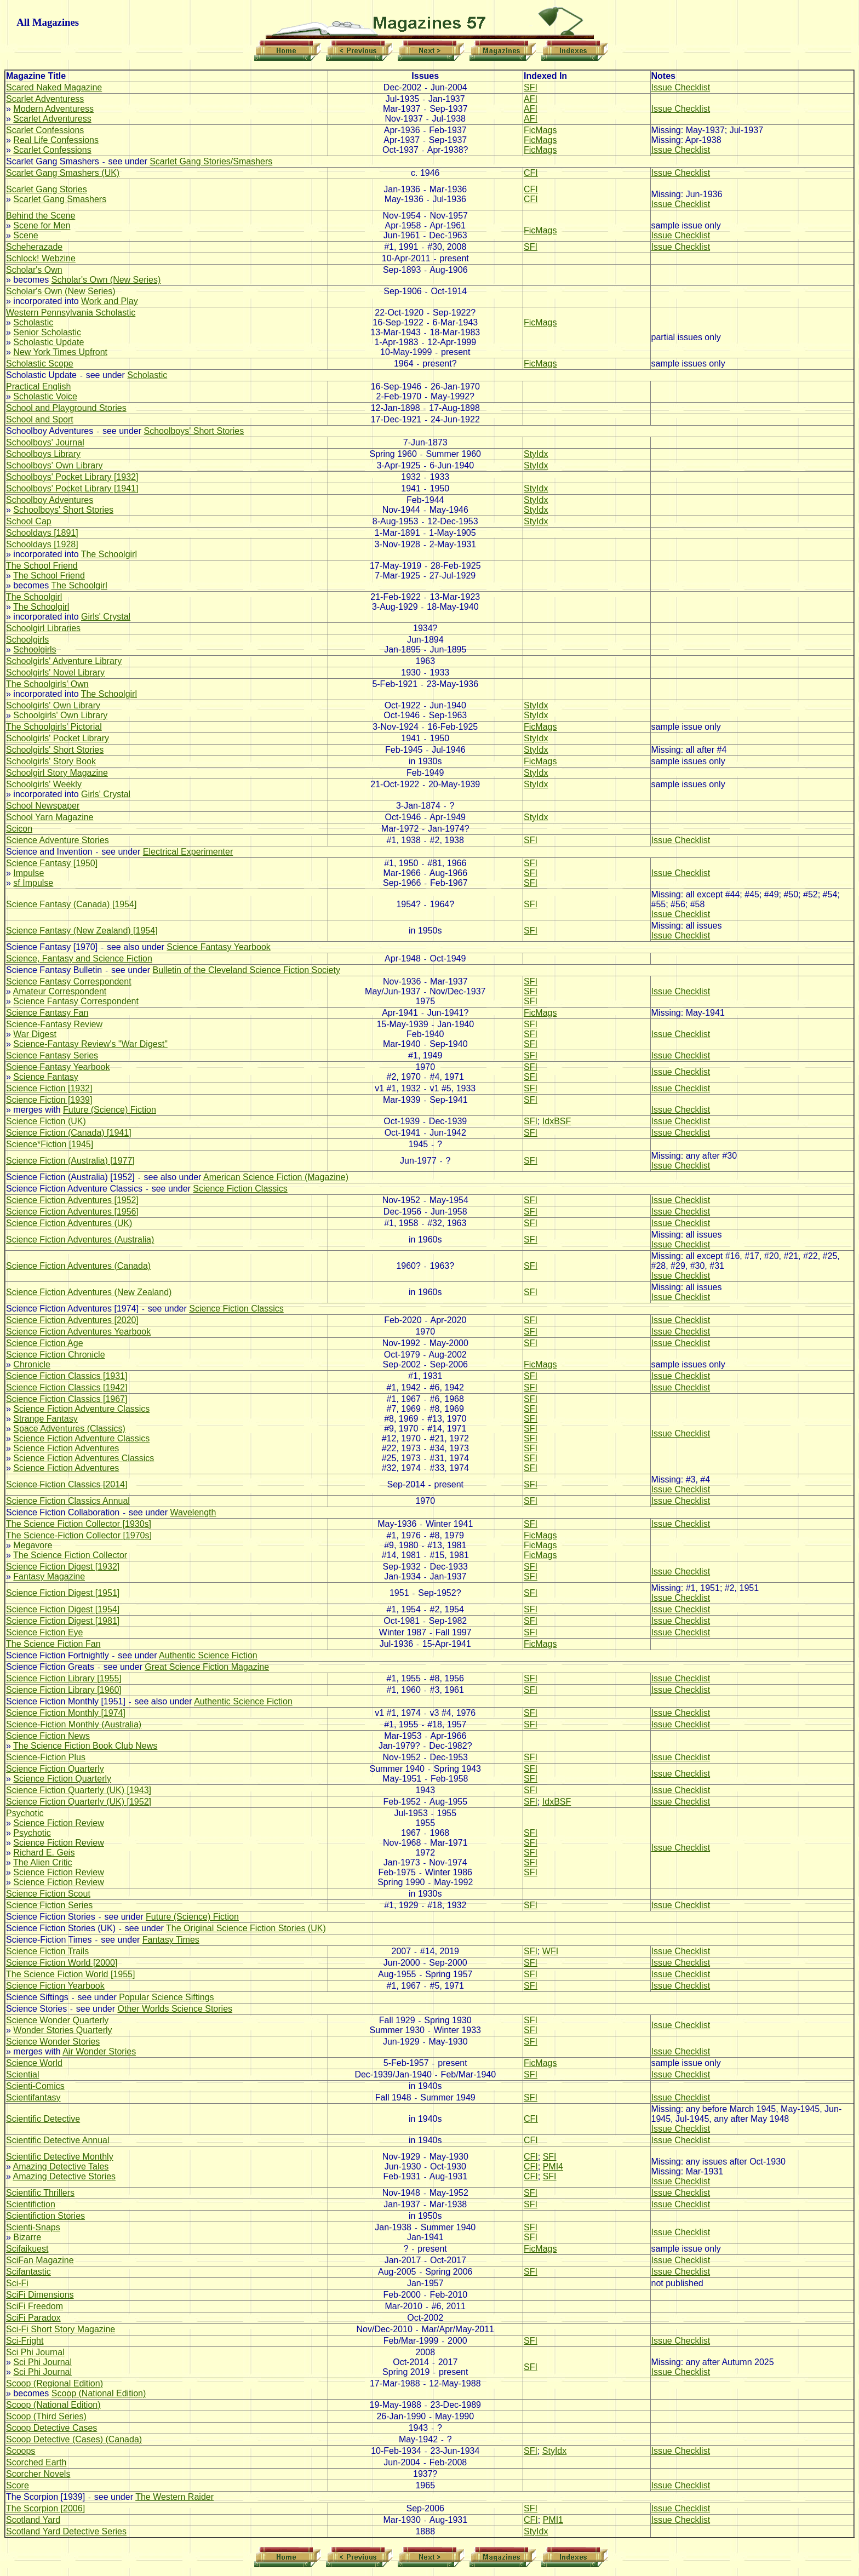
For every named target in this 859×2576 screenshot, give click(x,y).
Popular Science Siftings (166, 1997)
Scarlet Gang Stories (46, 189)
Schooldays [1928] (42, 544)
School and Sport (39, 419)
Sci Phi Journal (35, 2352)
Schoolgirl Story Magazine (57, 772)
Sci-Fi (17, 2283)
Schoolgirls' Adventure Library (64, 661)
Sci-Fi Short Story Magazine (60, 2329)
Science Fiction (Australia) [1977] (70, 1160)
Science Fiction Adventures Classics (83, 1458)
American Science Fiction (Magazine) (275, 1177)
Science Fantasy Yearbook (218, 947)
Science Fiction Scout (48, 1893)
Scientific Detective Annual (58, 2140)
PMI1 (553, 2520)
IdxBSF (556, 1121)
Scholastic (33, 322)
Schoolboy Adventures (49, 500)
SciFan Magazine (40, 2260)
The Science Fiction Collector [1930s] (78, 1524)
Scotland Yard (33, 2520)
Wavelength (193, 1512)
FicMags (540, 130)
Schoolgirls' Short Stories (55, 749)
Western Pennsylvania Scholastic (70, 312)
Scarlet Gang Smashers (59, 199)
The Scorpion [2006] (45, 2508)
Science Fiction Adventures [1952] (72, 1200)
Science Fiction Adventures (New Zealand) (88, 1292)
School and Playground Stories (66, 408)
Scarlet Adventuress (45, 99)
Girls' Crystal (105, 616)
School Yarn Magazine (50, 817)
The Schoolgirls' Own (47, 684)
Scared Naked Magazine (54, 87)
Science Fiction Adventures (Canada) (78, 1265)
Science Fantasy (45, 1076)
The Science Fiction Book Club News (85, 1745)
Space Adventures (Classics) (69, 1428)
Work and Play (109, 301)
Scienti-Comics (35, 2086)
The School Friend (42, 565)
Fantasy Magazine (49, 1576)
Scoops (20, 2450)
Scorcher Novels (38, 2473)
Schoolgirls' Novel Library (55, 672)
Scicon (19, 828)
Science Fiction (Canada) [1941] (68, 1132)
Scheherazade (34, 246)
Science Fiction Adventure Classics (81, 1408)
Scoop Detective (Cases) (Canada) (74, 2439)
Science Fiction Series (49, 1905)
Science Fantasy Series (52, 1055)
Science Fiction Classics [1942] (66, 1387)
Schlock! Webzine (41, 258)
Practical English (38, 386)
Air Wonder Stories (99, 2051)
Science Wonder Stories (53, 2041)
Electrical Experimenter (188, 851)
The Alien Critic (42, 1862)
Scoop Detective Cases (51, 2427)
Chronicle (31, 1364)
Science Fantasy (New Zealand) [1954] (82, 930)
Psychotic (24, 1813)
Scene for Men (41, 225)
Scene (25, 235)
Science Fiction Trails (47, 1951)
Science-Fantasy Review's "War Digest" (90, 1044)
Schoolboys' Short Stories (194, 431)
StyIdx (536, 454)
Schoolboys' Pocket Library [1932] (72, 477)
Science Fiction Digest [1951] (62, 1593)
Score (17, 2485)
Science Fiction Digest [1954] (62, 1609)
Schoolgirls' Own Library (53, 705)
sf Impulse (33, 883)
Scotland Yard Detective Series (66, 2531)
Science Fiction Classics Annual (68, 1500)
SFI (530, 87)
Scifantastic (28, 2271)
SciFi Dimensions (40, 2294)
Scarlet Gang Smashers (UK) (62, 173)
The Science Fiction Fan (53, 1643)
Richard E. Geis (44, 1852)
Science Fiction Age (44, 1343)
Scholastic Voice (45, 396)
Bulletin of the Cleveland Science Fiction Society (246, 970)
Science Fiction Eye (44, 1632)
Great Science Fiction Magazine (207, 1666)
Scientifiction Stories (45, 2215)
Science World (34, 2063)
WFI (550, 1951)
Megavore (32, 1545)
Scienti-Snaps (33, 2227)
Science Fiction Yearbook (55, 1985)
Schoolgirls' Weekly (44, 784)
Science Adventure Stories (57, 840)
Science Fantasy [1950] (52, 863)
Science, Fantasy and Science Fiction (79, 958)
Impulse (28, 873)
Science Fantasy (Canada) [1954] (71, 904)
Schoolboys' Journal (45, 442)
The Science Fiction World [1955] (70, 1974)
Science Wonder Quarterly (57, 2020)
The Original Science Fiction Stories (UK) (246, 1928)
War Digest (34, 1034)
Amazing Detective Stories (64, 2176)
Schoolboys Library (43, 454)
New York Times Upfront (60, 352)
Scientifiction (30, 2204)
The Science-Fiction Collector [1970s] (79, 1535)
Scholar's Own (34, 269)
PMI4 (553, 2166)
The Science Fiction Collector (70, 1555)
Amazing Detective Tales (60, 2166)
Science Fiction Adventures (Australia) (80, 1239)
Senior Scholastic (47, 332)
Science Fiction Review (58, 1823)
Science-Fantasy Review (54, 1024)
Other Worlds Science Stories (174, 2008)
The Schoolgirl (109, 554)
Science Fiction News (48, 1736)
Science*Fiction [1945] (49, 1144)
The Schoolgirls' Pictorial (54, 726)
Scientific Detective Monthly (59, 2156)
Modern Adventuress (53, 108)
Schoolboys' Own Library (54, 465)
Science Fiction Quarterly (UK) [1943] (78, 1790)
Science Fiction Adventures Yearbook (78, 1331)
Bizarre (27, 2237)
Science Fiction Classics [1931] (66, 1376)
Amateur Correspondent (59, 991)
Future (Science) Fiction (109, 1109)
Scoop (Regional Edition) (54, 2383)
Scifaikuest (27, 2248)
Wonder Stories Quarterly (62, 2030)
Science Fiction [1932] (49, 1088)
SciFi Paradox (33, 2317)
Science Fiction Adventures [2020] (72, 1320)
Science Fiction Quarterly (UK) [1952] (78, 1801)
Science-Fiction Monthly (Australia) (73, 1724)
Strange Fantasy (45, 1418)
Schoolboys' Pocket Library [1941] (72, 488)
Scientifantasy (33, 2097)
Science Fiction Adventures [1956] (72, 1211)
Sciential (22, 2074)
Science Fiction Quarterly (55, 1768)
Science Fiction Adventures (66, 1448)
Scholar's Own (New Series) (106, 279)
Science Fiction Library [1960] (64, 1690)
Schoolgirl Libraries (43, 628)
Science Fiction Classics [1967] (66, 1399)
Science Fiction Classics (240, 1188)
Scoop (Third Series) (46, 2416)
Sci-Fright (24, 2340)
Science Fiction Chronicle (55, 1354)
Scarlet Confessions (45, 130)
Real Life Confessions (56, 140)
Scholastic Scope (39, 363)
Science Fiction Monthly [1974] (65, 1713)
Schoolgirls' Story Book (51, 761)
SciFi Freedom (34, 2306)
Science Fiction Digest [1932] (62, 1566)
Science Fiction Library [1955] (64, 1678)
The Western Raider (174, 2496)
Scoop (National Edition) (98, 2393)
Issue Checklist (681, 87)
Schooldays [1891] (42, 532)
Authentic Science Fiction (208, 1655)
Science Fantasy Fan (47, 1012)
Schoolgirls (27, 639)
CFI (531, 173)
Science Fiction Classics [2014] (66, 1484)
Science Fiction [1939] (49, 1099)
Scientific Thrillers (40, 2192)
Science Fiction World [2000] (61, 1962)
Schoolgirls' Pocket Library (57, 738)
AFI (530, 99)
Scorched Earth (36, 2462)
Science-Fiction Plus (45, 1757)
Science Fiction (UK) (46, 1121)
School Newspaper (42, 805)
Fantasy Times (170, 1939)
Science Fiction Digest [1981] (62, 1620)
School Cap (28, 521)
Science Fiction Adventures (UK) (69, 1223)
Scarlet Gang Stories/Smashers (211, 161)
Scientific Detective (43, 2118)
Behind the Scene (40, 215)
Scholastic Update (48, 342)
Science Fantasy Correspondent (68, 981)
